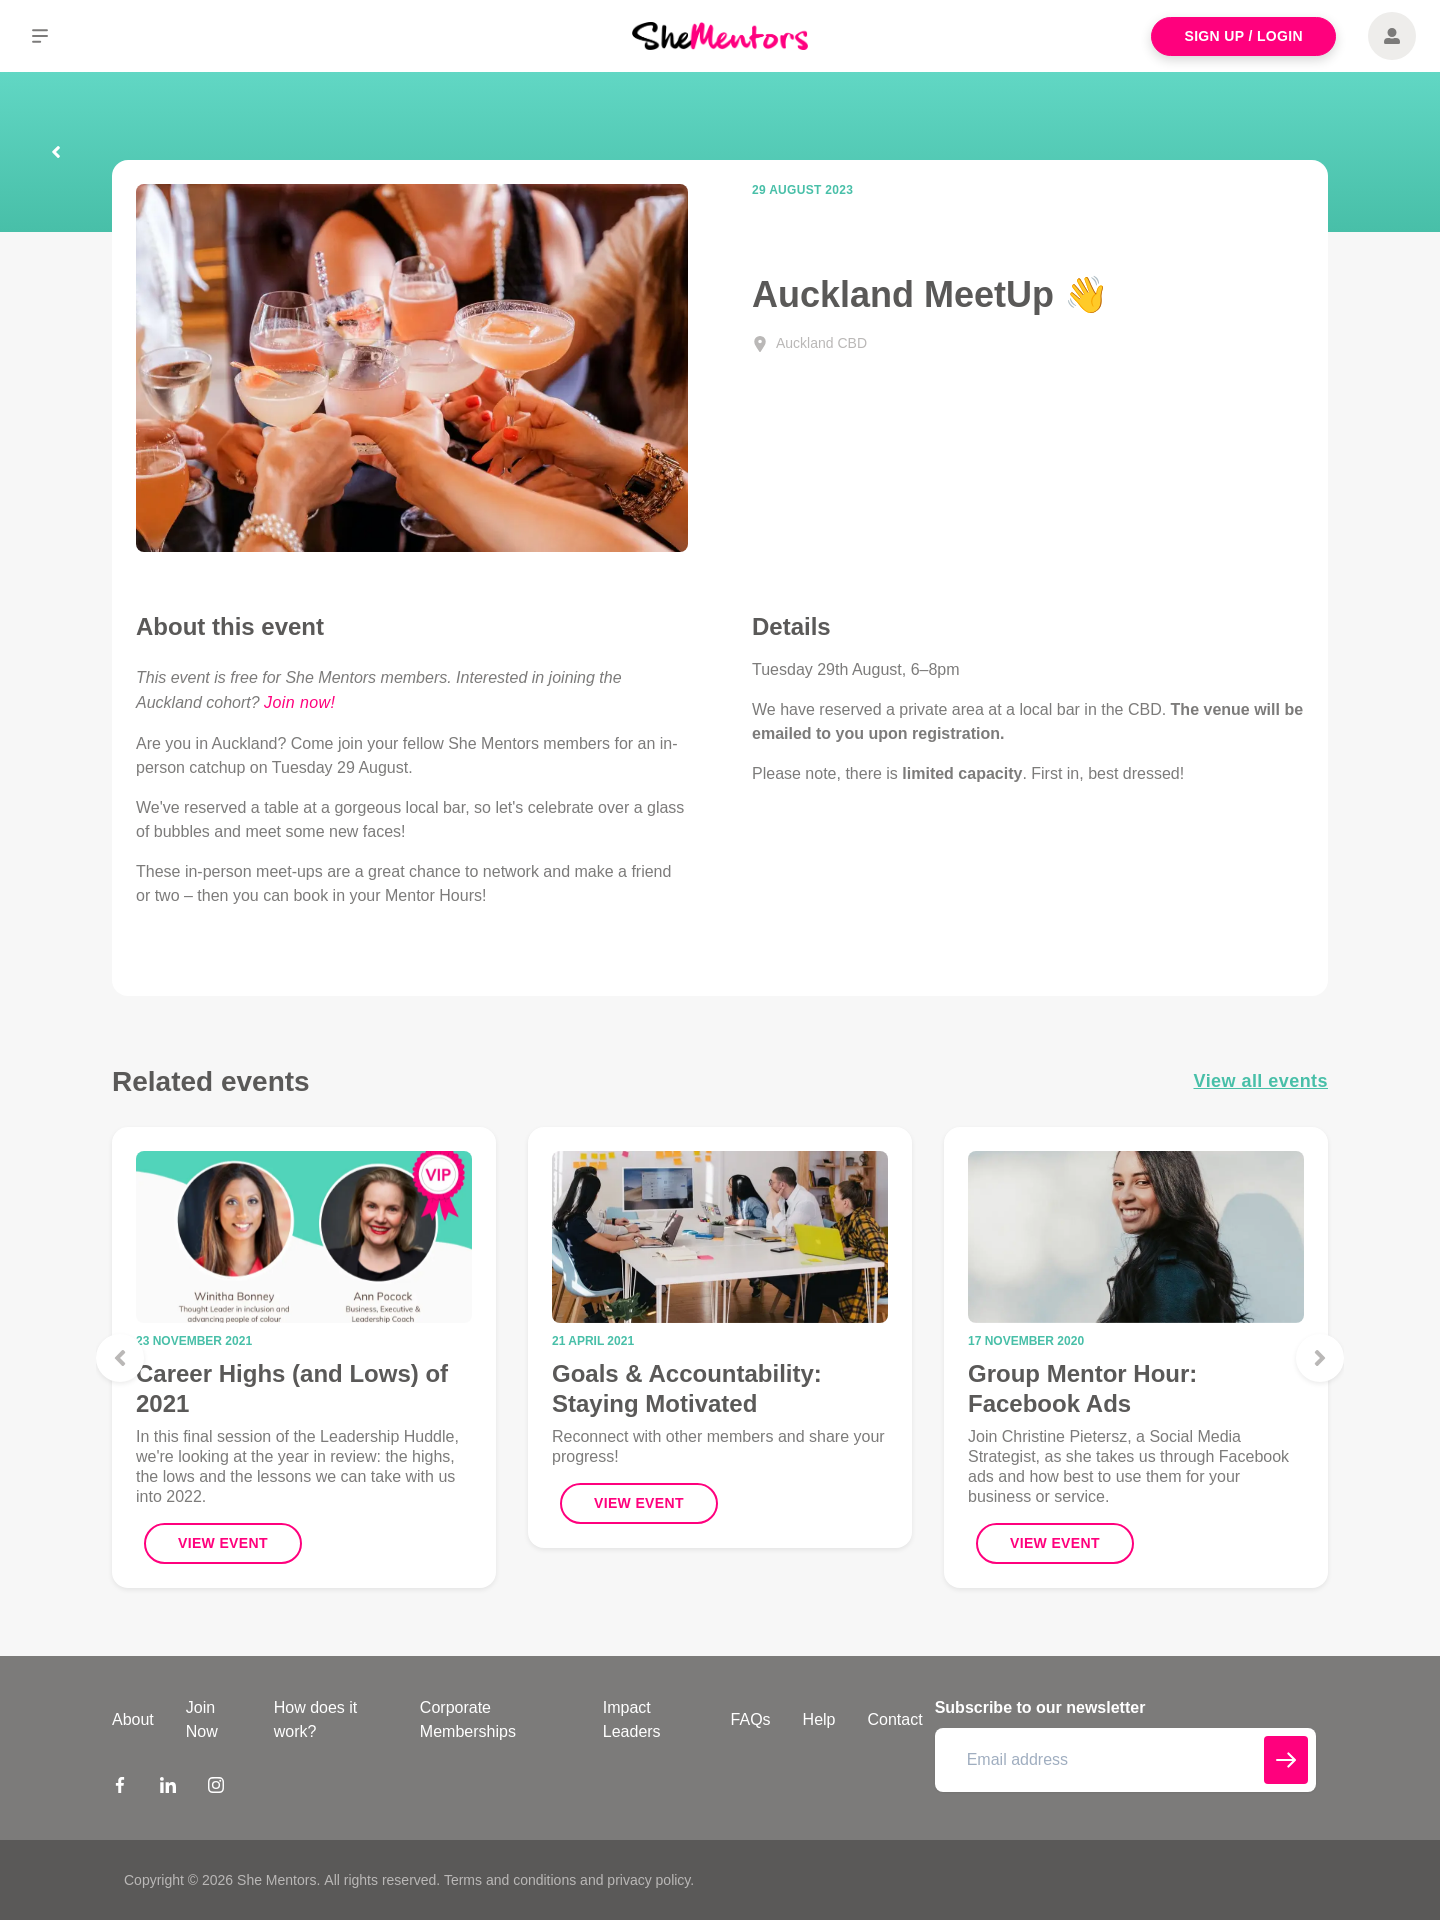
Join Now (202, 1719)
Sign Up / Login (1243, 36)
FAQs (751, 1719)
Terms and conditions (510, 1880)
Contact (895, 1719)
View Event (223, 1543)
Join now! (299, 702)
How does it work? (316, 1719)
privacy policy (648, 1880)
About (133, 1719)
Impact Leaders (632, 1719)
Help (819, 1719)
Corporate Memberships (468, 1719)
